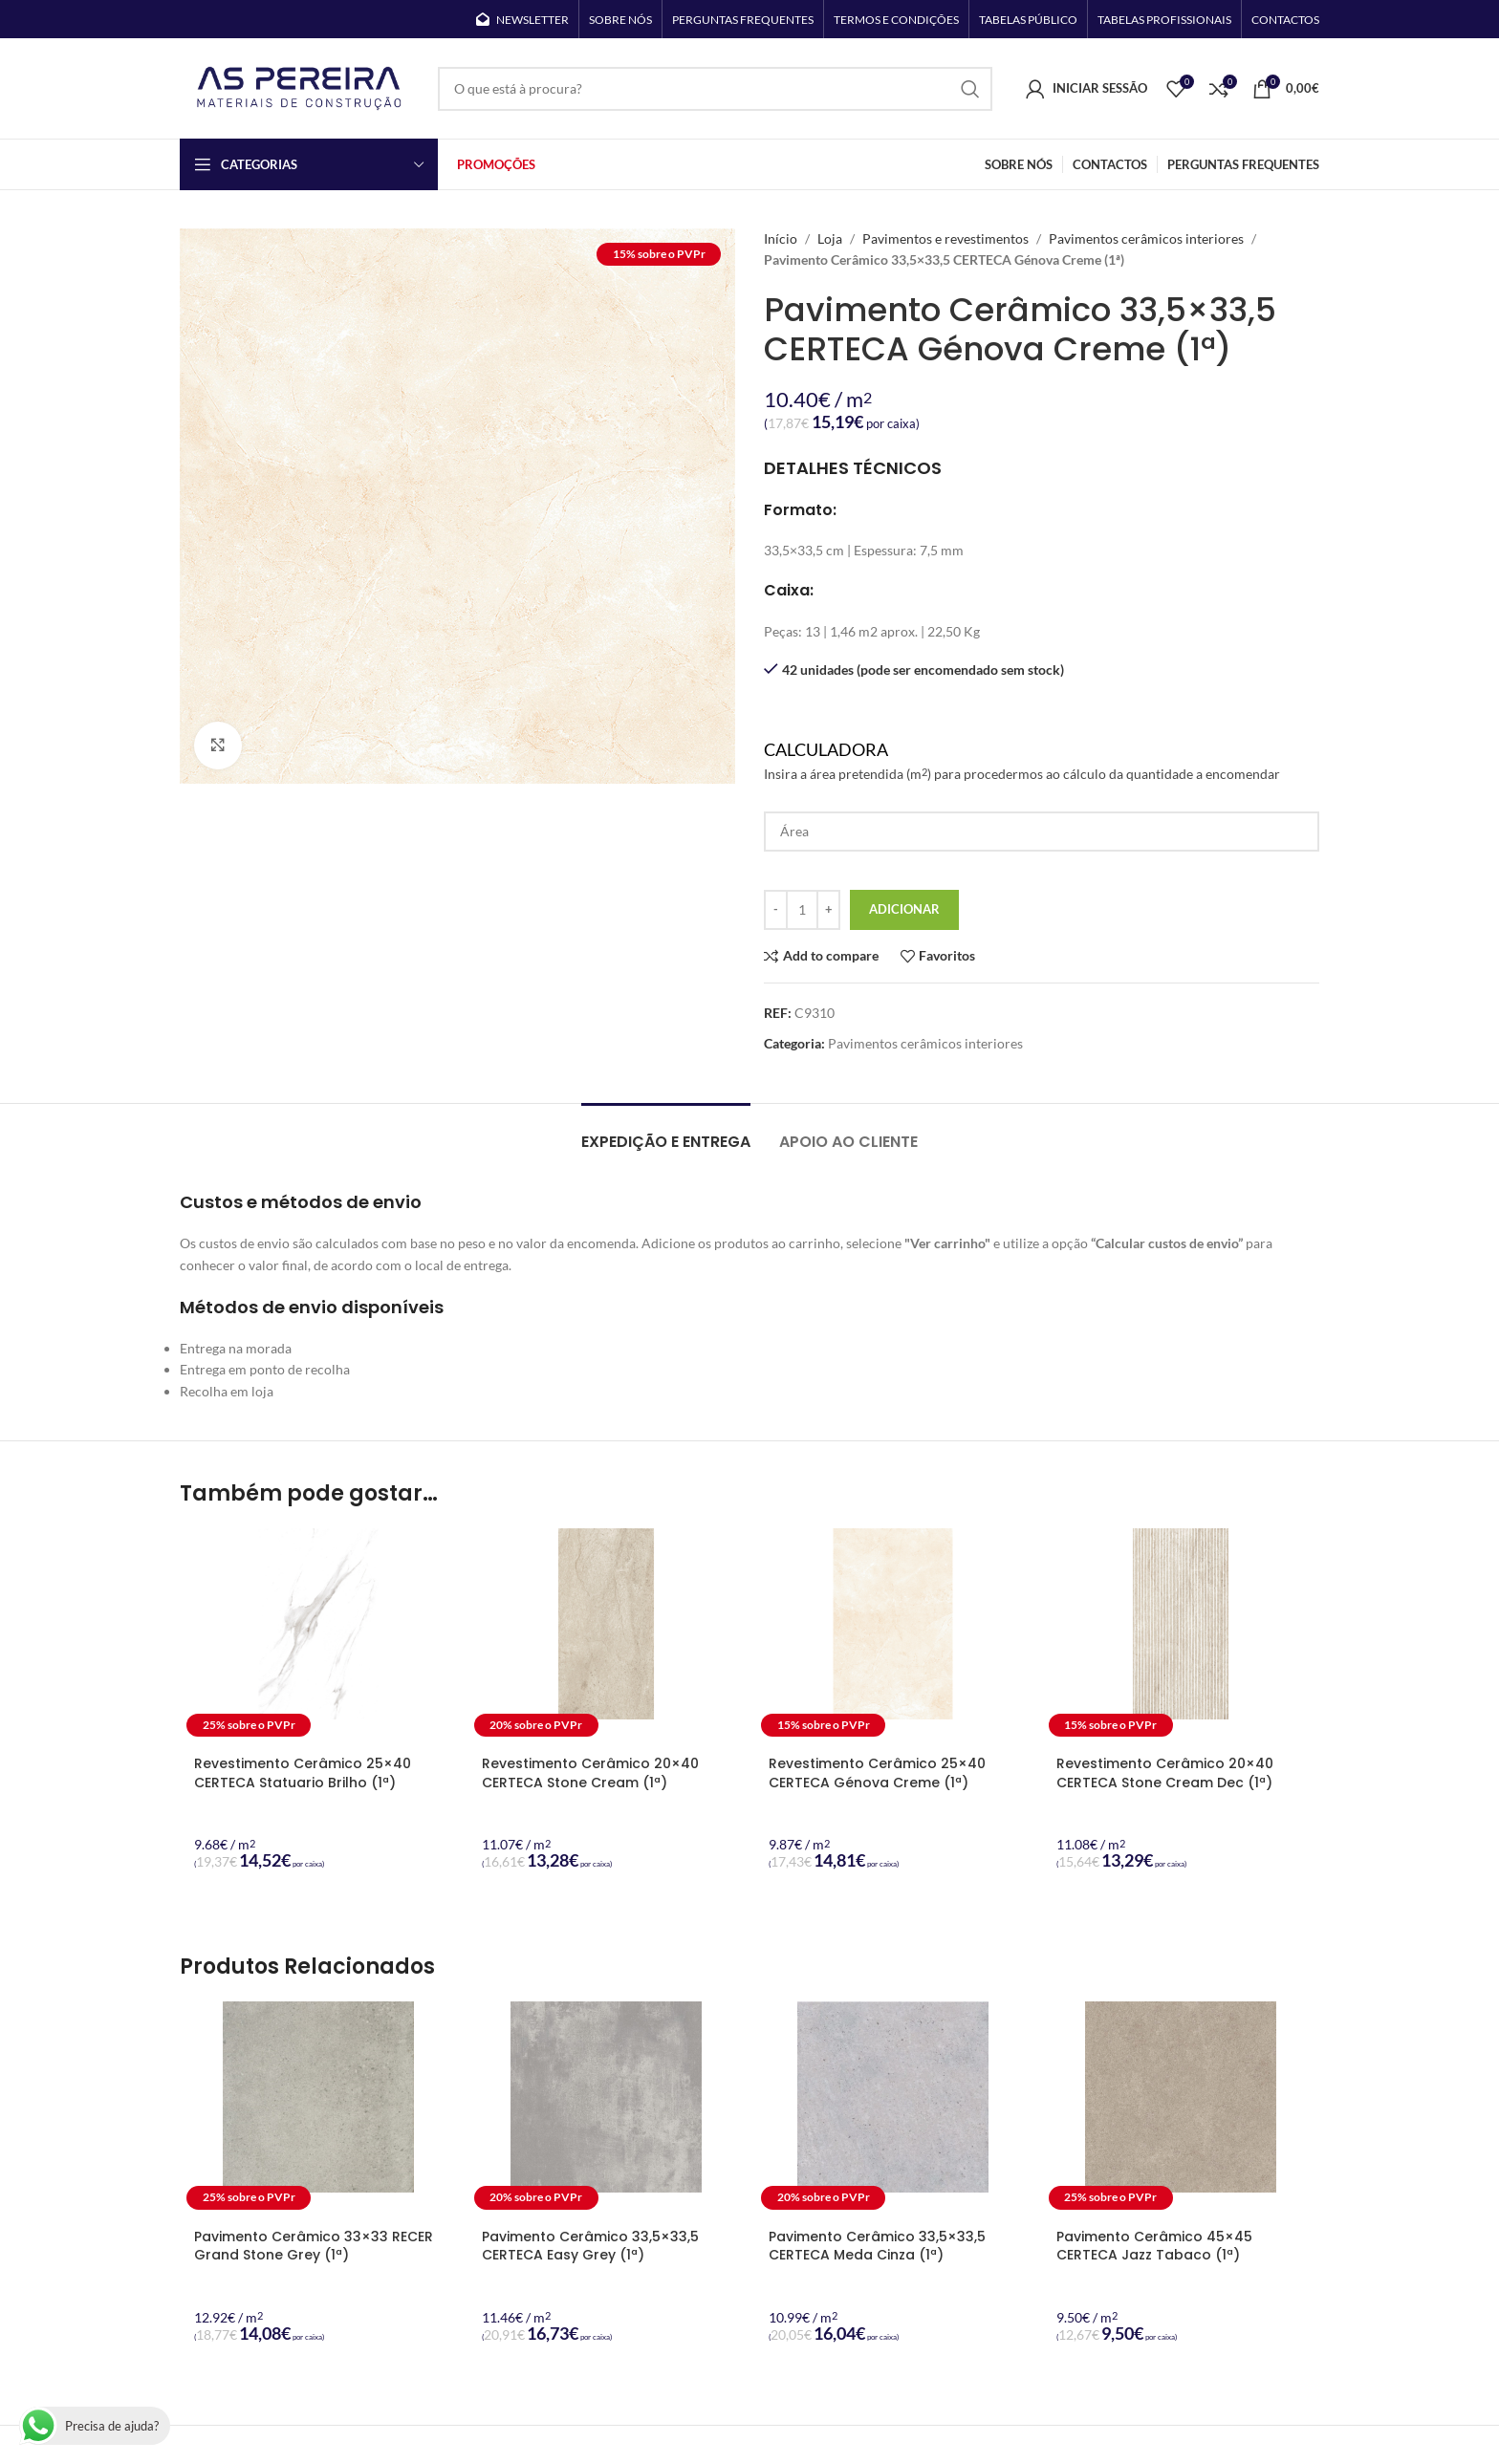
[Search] (715, 89)
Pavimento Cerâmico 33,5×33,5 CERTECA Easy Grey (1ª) (590, 2246)
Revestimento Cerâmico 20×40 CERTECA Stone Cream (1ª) (590, 1773)
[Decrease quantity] (776, 910)
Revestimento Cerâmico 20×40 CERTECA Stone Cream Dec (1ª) (1164, 1773)
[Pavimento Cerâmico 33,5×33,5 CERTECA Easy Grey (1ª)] (606, 2108)
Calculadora (1041, 762)
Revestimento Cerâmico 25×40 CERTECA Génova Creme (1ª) (877, 1773)
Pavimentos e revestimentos (945, 238)
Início (780, 238)
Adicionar (904, 909)
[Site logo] (299, 86)
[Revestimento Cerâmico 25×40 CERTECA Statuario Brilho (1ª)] (319, 1635)
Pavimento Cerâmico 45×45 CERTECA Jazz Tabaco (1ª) (1154, 2246)
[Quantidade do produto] (802, 910)
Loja (829, 238)
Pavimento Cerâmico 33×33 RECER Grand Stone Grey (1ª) (313, 2246)
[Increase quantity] (828, 910)
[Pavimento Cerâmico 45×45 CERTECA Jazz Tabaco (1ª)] (1181, 2108)
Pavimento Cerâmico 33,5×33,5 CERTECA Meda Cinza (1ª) (877, 2246)
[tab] (665, 1132)
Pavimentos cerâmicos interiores (1146, 238)
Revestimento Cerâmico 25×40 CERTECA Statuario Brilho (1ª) (302, 1773)
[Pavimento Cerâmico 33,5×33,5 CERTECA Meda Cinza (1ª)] (893, 2108)
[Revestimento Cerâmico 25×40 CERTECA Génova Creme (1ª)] (893, 1635)
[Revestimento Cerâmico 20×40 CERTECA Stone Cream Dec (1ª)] (1181, 1635)
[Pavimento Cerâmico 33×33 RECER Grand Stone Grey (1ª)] (319, 2108)
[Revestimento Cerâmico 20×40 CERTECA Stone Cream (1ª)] (606, 1635)
